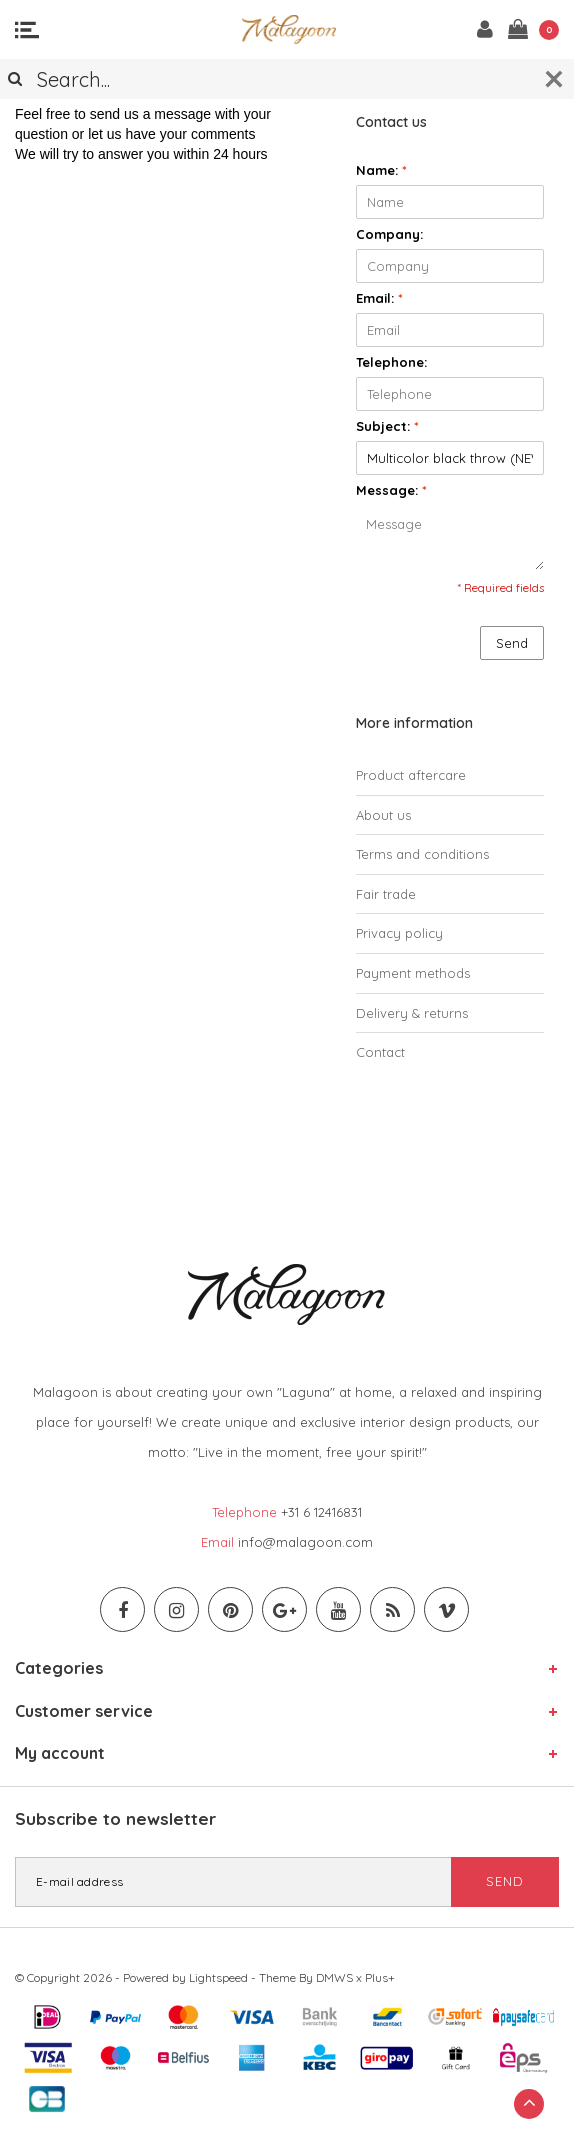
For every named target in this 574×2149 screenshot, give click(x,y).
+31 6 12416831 (321, 1512)
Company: (389, 234)
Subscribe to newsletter (115, 1818)
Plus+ (380, 1977)
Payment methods (413, 973)
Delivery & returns (412, 1013)
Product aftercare (411, 775)
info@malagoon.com (305, 1542)
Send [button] (512, 643)
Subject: (387, 426)
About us (383, 815)
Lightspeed (218, 1977)
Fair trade (386, 894)
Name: (381, 170)
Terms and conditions (422, 854)
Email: (379, 298)
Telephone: (391, 362)
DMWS (334, 1977)
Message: (391, 490)
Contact (380, 1052)
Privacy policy (399, 933)
